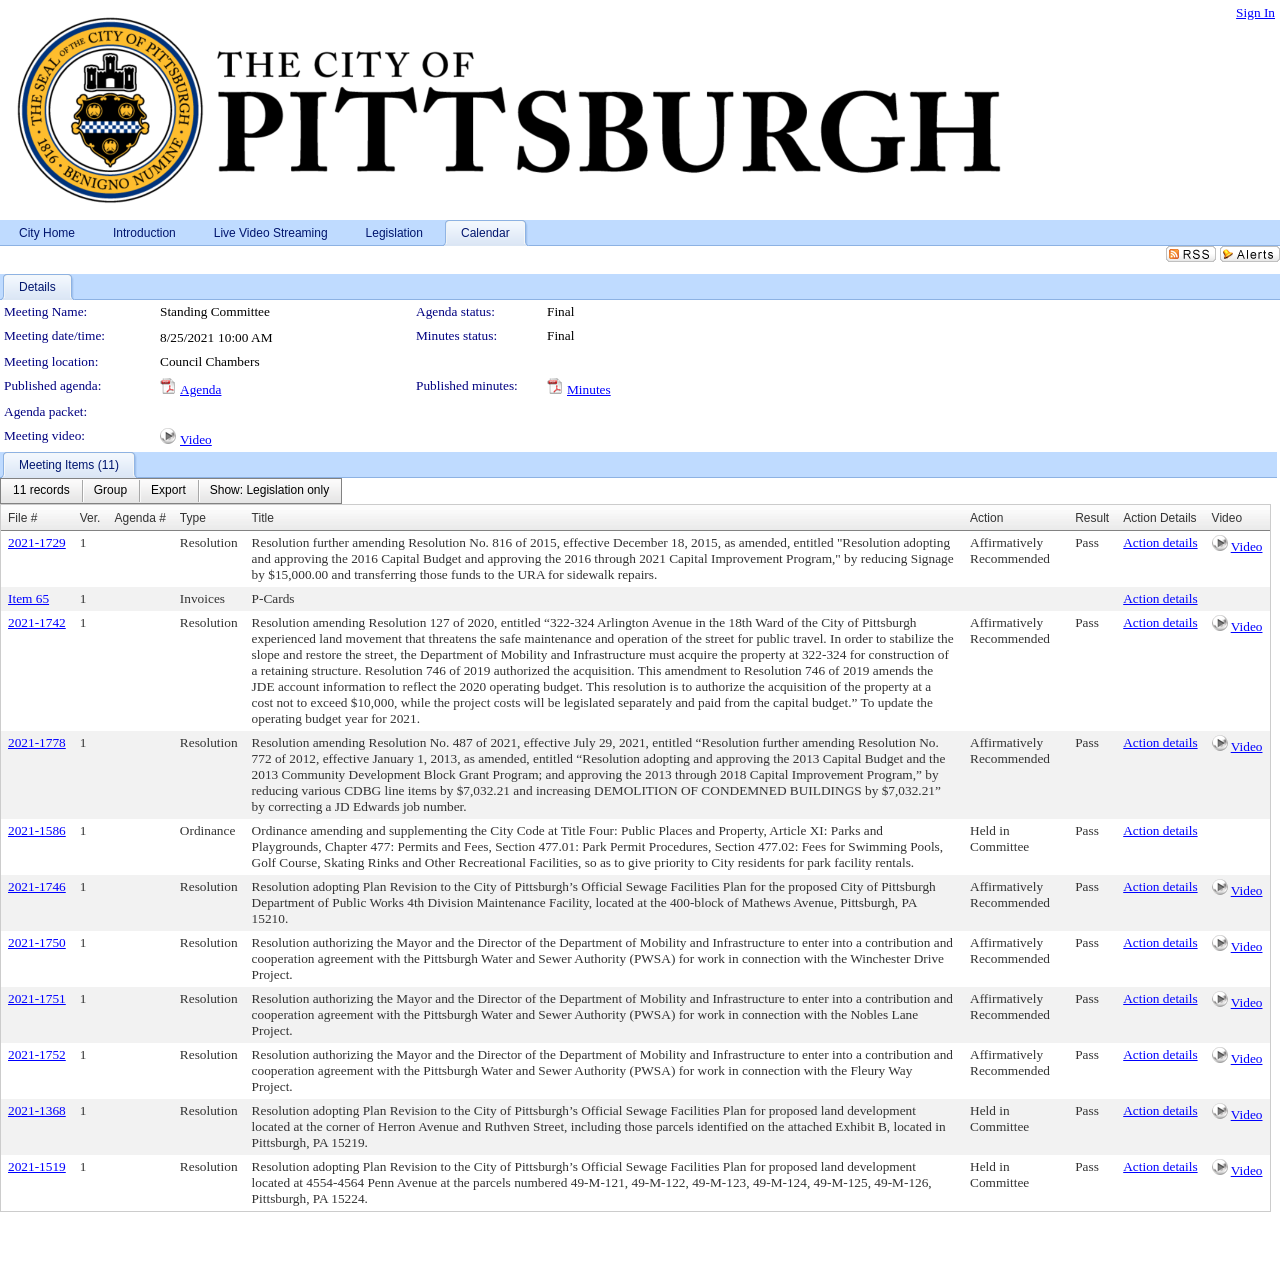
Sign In (1255, 12)
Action (986, 518)
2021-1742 (37, 622)
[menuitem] (41, 491)
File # (22, 518)
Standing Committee (215, 311)
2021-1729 (37, 542)
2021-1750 (37, 942)
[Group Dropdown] (110, 491)
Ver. (90, 518)
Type (193, 518)
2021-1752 (37, 1054)
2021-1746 (37, 886)
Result (1092, 518)
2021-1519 (37, 1166)
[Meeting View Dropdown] (269, 491)
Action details (1160, 542)
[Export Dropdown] (168, 491)
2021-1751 (37, 998)
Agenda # (139, 518)
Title (263, 518)
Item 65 (28, 598)
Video (196, 439)
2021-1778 (37, 742)
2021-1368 (37, 1110)
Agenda (200, 389)
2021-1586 (37, 830)
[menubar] (171, 491)
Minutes (589, 389)
